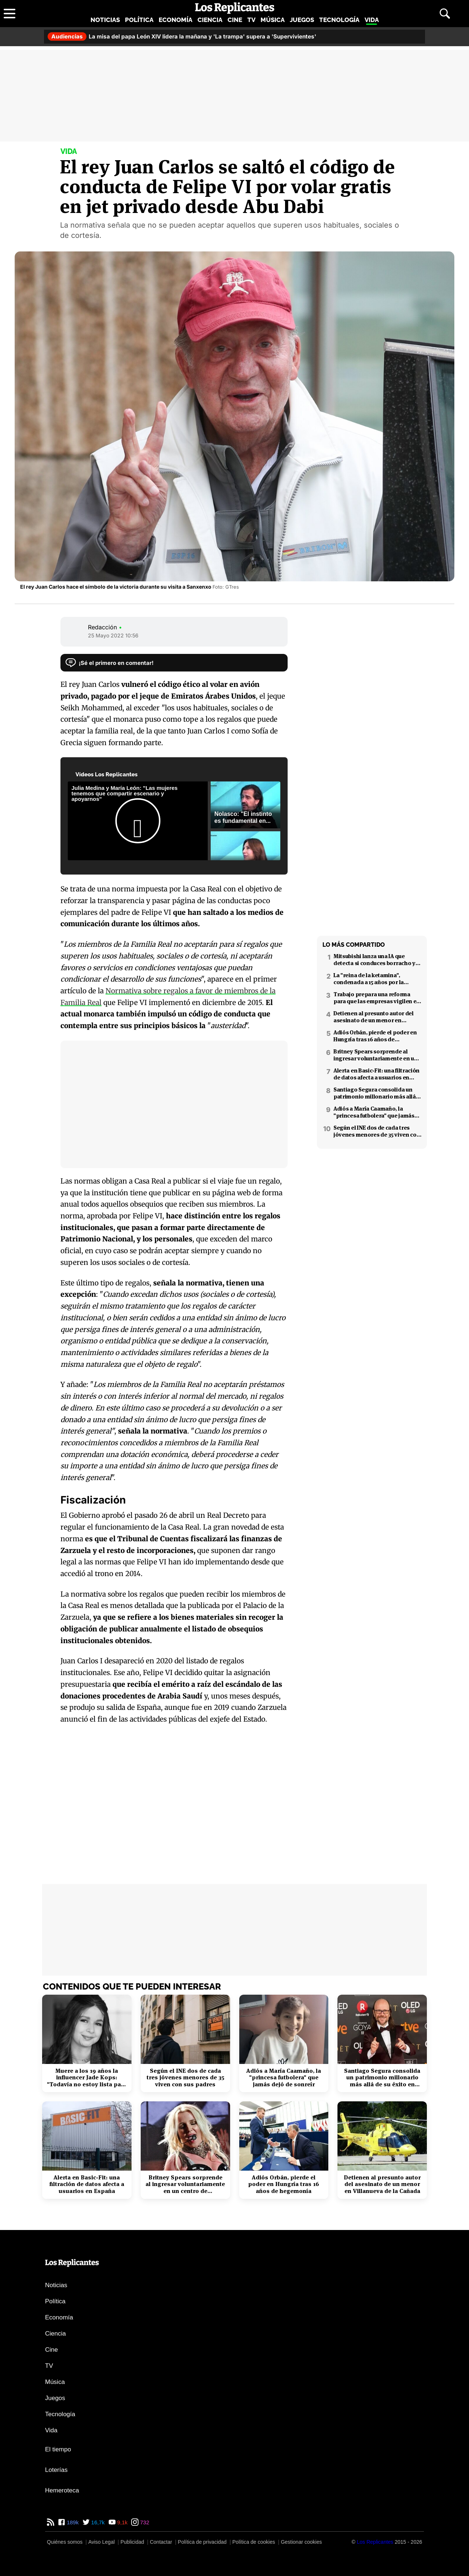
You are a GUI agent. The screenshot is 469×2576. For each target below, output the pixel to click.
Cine (235, 19)
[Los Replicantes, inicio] (234, 8)
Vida (372, 19)
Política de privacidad (202, 2542)
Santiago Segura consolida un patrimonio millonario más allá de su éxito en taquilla (374, 1093)
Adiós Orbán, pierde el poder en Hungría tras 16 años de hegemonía (375, 1036)
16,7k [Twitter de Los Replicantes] (97, 2522)
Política (139, 19)
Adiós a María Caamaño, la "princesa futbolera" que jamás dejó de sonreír (373, 1112)
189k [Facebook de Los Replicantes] (72, 2522)
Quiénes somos (64, 2542)
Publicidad (132, 2542)
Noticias (105, 19)
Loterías (56, 2469)
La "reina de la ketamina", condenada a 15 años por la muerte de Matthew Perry (368, 979)
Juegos (302, 19)
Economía (175, 19)
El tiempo (58, 2449)
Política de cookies (253, 2542)
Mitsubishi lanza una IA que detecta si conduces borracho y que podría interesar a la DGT (374, 960)
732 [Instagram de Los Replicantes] (144, 2522)
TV (251, 19)
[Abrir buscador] (445, 13)
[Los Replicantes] (375, 2542)
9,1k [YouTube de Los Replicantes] (122, 2522)
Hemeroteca (62, 2490)
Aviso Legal (101, 2542)
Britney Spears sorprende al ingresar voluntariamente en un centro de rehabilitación (375, 1055)
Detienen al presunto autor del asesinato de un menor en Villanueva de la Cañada (373, 1017)
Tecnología (339, 19)
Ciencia (209, 19)
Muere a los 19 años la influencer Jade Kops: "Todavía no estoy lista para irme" (87, 2078)
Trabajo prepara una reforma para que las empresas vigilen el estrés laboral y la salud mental (375, 998)
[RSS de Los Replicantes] (50, 2522)
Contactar (161, 2542)
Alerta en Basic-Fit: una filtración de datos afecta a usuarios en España (376, 1074)
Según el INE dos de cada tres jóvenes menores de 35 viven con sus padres (376, 1131)
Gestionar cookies (301, 2542)
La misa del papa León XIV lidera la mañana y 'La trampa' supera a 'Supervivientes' (182, 36)
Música (273, 19)
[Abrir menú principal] (9, 13)
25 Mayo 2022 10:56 (113, 635)
